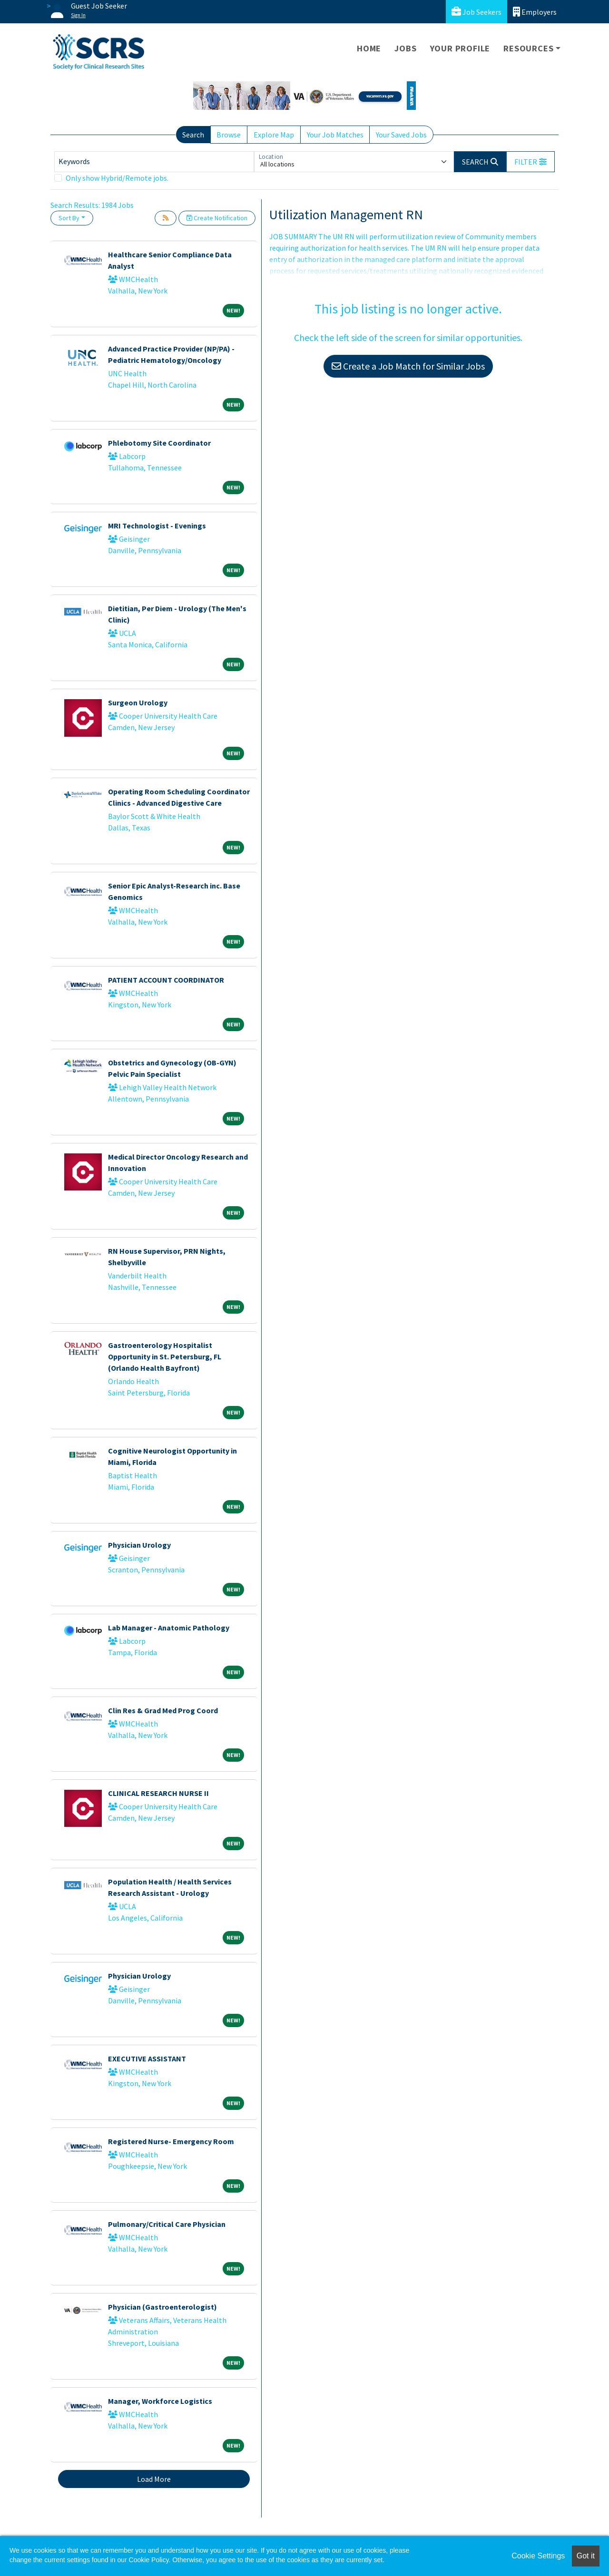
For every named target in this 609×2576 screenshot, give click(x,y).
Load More (154, 2479)
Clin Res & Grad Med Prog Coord (163, 1710)
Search (193, 134)
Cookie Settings (538, 2556)
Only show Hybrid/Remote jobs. (117, 178)
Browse (228, 134)
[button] (530, 161)
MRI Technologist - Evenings (157, 525)
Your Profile (460, 48)
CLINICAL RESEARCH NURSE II (158, 1793)
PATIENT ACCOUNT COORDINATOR (166, 980)
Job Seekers (476, 12)
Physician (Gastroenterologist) (162, 2307)
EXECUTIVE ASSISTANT (147, 2058)
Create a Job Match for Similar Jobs (408, 366)
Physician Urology (139, 1545)
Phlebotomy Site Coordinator (159, 443)
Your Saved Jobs (401, 134)
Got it (586, 2556)
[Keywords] (154, 161)
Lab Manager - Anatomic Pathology (168, 1627)
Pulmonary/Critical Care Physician (167, 2224)
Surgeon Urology (137, 702)
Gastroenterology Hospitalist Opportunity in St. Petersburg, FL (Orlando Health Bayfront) (164, 1356)
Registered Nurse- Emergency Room (171, 2141)
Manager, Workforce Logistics (160, 2401)
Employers (535, 12)
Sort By (69, 218)
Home (369, 48)
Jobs (405, 48)
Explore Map (274, 134)
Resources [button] (528, 48)
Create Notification (217, 218)
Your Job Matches (335, 134)
